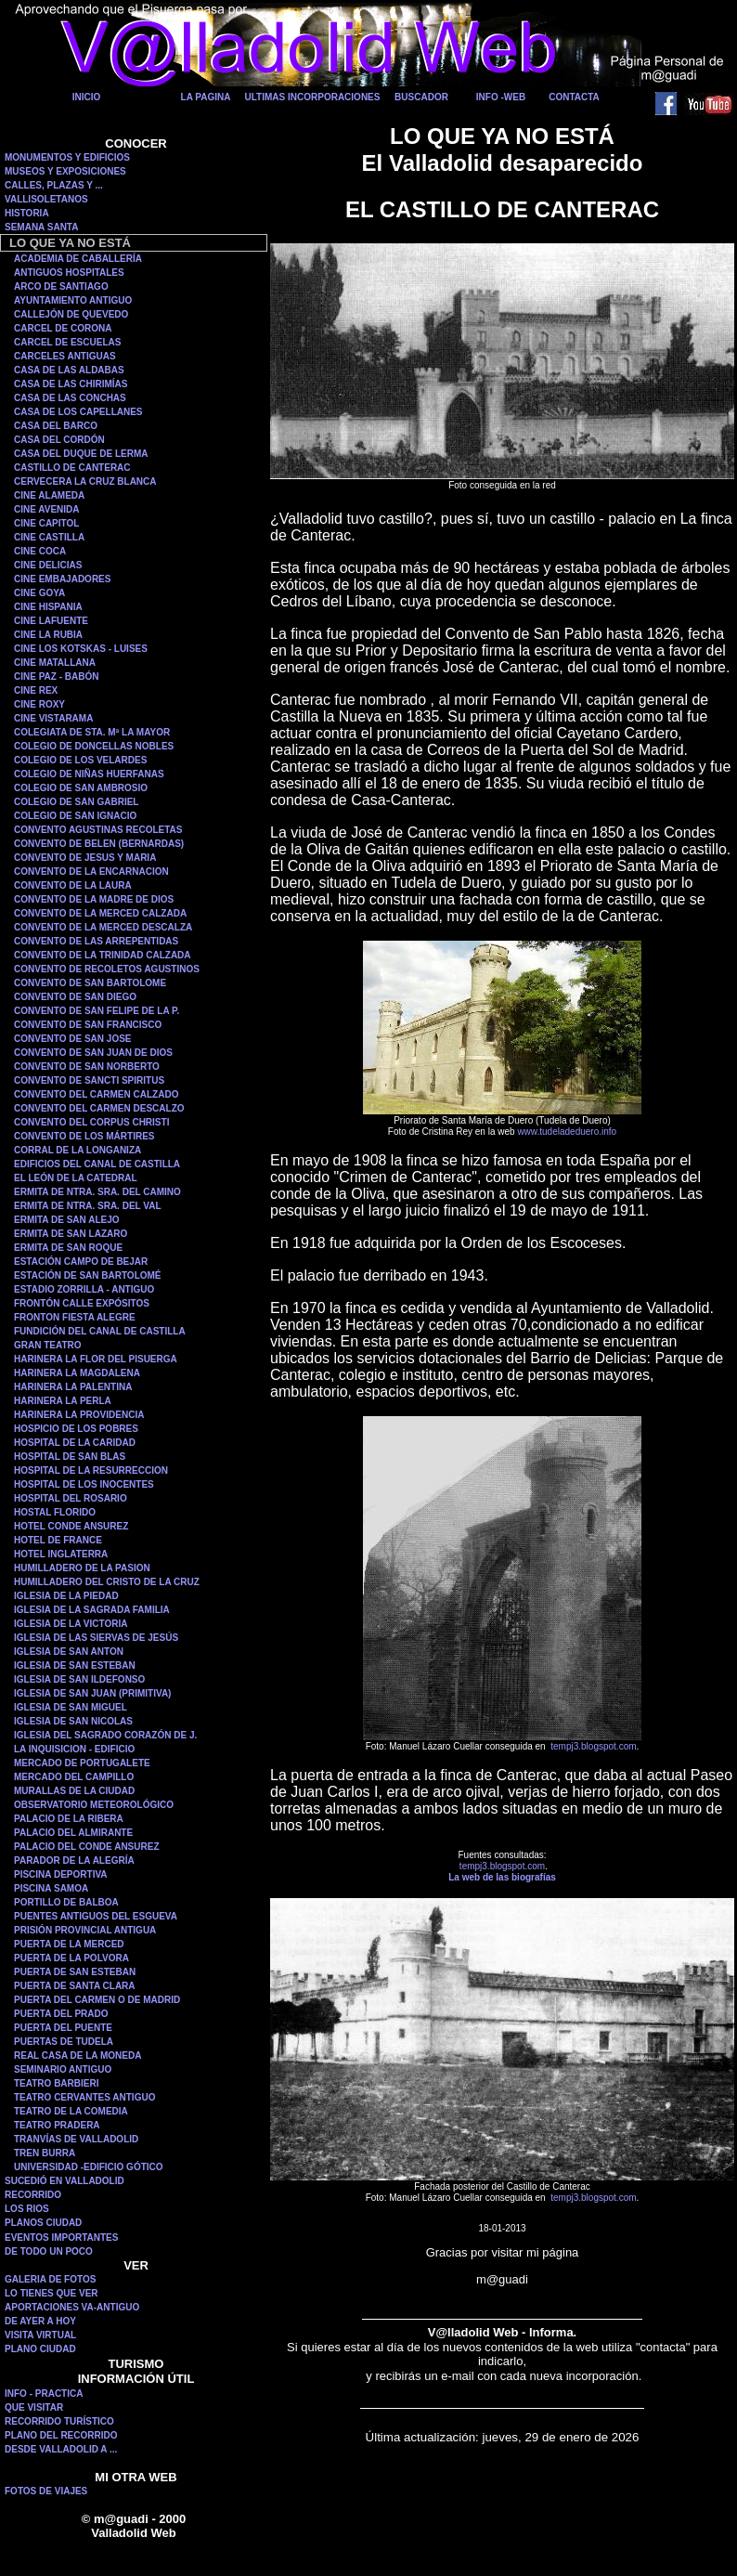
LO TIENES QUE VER (51, 2293)
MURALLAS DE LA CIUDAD (74, 1791)
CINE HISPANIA (48, 607)
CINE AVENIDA (47, 509)
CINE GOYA (39, 593)
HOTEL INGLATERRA (61, 1554)
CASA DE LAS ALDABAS (69, 370)
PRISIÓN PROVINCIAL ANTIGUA (85, 1930)
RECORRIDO (33, 2195)
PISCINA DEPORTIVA (61, 1874)
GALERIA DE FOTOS (50, 2279)
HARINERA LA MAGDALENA (77, 1373)
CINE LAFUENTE (51, 621)
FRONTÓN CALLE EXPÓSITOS (81, 1303)
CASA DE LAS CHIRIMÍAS (70, 384)
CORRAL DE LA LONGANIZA (77, 1150)
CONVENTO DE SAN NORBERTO (87, 1066)
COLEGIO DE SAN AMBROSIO (81, 788)
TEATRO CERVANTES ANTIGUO (84, 2097)
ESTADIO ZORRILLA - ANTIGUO (84, 1289)
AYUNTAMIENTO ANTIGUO (73, 300)
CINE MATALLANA (55, 662)
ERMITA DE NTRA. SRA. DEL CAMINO (97, 1192)
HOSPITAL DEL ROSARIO (70, 1498)
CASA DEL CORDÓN (59, 440)
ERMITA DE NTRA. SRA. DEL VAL (88, 1206)
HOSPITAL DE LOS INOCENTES (84, 1484)
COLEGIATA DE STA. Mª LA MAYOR (92, 732)
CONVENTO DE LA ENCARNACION (91, 871)
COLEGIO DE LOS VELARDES (80, 760)
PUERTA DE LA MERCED (69, 1944)
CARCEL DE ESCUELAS (67, 342)
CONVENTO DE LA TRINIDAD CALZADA (102, 955)
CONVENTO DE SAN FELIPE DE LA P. (96, 1011)
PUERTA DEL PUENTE (63, 2028)
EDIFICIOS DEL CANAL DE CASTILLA (97, 1164)
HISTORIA (27, 213)
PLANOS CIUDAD (43, 2223)
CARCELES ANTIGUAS (65, 356)
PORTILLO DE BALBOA (66, 1902)
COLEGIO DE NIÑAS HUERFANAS (89, 774)
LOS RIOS (27, 2209)
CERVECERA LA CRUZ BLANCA (85, 481)
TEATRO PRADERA (57, 2125)
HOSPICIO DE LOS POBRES (76, 1429)
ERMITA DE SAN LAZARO (70, 1234)
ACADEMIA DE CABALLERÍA (78, 259)
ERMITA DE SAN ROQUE (68, 1247)
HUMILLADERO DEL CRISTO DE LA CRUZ (107, 1582)
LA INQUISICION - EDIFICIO (74, 1749)
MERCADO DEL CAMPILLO (74, 1777)
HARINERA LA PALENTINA (73, 1387)
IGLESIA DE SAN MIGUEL (70, 1707)
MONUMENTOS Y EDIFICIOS (67, 157)
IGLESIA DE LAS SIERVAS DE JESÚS (96, 1638)
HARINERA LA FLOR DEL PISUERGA (95, 1359)
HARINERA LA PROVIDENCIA (79, 1415)
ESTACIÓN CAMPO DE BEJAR (81, 1261)
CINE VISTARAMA (53, 718)
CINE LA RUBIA (48, 635)
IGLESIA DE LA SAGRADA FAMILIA (92, 1610)
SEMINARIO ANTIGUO (62, 2069)
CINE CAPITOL (46, 523)
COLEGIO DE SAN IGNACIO (75, 816)
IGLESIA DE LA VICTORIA (70, 1624)
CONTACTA (574, 97)
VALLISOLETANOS (46, 199)
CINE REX (36, 690)
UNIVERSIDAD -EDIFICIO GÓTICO (88, 2167)
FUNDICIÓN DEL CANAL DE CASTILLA (100, 1331)
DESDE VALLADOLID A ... (61, 2449)
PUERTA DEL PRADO (61, 2014)
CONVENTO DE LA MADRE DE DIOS (94, 899)
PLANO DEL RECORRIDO (61, 2435)
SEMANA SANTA (41, 227)
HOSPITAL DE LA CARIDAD (75, 1443)
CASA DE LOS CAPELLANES (78, 412)
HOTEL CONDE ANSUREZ (71, 1526)
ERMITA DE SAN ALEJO (67, 1220)
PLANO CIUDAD (40, 2349)
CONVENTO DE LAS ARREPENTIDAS (96, 941)
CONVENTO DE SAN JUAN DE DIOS (93, 1052)
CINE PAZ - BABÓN (56, 676)
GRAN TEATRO (48, 1345)
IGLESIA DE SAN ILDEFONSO (79, 1679)
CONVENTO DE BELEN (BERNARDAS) (99, 844)
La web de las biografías (502, 1877)
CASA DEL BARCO (55, 426)
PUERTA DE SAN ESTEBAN (75, 1972)
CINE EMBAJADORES (62, 579)
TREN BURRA (44, 2153)
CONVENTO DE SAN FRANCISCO (88, 1025)
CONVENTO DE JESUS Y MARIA (85, 857)
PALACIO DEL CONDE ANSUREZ (87, 1846)
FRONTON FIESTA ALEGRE (75, 1317)
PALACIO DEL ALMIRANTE (73, 1833)
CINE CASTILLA (49, 537)
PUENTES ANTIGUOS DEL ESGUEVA (95, 1916)
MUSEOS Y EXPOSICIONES (65, 171)
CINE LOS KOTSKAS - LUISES (81, 649)
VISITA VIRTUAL (40, 2335)
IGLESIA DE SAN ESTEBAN (75, 1665)
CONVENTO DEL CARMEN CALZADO (96, 1094)
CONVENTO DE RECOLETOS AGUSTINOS (107, 969)
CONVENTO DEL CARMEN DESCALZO (99, 1108)
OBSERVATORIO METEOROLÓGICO (94, 1805)
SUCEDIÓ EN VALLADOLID (64, 2181)
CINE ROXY (39, 704)
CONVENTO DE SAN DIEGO (75, 997)
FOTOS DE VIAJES (46, 2491)
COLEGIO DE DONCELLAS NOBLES (94, 746)
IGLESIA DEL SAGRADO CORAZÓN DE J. (105, 1735)
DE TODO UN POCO (49, 2251)
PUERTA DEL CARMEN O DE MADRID (97, 2000)
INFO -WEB (500, 97)
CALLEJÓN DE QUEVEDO (71, 314)
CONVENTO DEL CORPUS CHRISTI (91, 1122)
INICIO (86, 97)
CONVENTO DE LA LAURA (73, 885)
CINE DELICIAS (48, 565)
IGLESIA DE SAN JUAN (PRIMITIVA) (92, 1693)
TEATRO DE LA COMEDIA (71, 2111)
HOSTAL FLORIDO (55, 1512)
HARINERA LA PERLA (62, 1401)
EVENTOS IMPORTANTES (61, 2237)
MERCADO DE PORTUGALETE (82, 1763)
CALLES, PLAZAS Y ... (54, 185)
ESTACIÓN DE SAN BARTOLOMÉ (88, 1275)
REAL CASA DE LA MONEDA (77, 2055)
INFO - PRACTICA (44, 2393)
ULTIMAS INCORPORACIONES (313, 97)
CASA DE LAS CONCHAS (70, 398)
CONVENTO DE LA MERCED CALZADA (100, 913)
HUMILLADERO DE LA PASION (82, 1568)
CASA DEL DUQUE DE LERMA (81, 454)
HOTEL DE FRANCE (58, 1540)
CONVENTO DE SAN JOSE (73, 1039)
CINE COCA (40, 551)
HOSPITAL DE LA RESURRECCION (91, 1470)
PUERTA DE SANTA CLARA (75, 1986)
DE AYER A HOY (40, 2321)
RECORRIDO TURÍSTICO (59, 2421)
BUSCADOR (421, 97)
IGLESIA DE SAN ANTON (68, 1651)
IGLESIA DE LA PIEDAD (66, 1596)
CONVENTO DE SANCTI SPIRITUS (89, 1080)
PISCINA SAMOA (51, 1888)
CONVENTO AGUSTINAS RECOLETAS (98, 830)
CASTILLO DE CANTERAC (72, 467)
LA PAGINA (206, 97)
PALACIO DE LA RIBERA (68, 1819)
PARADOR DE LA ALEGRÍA (74, 1860)
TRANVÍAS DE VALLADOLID (76, 2139)
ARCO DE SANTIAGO (61, 286)
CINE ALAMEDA (49, 495)
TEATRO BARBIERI (56, 2083)
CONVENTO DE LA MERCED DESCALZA (103, 927)
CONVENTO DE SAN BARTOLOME (90, 983)
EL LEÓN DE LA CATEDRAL (75, 1178)
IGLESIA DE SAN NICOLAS (73, 1721)
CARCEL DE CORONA (62, 328)
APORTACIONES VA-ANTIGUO (72, 2307)
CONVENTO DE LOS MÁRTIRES (84, 1136)
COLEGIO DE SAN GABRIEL (76, 802)
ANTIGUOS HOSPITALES (69, 272)
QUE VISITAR (34, 2407)
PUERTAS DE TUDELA (63, 2041)
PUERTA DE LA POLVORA (71, 1958)
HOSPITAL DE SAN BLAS (69, 1456)
